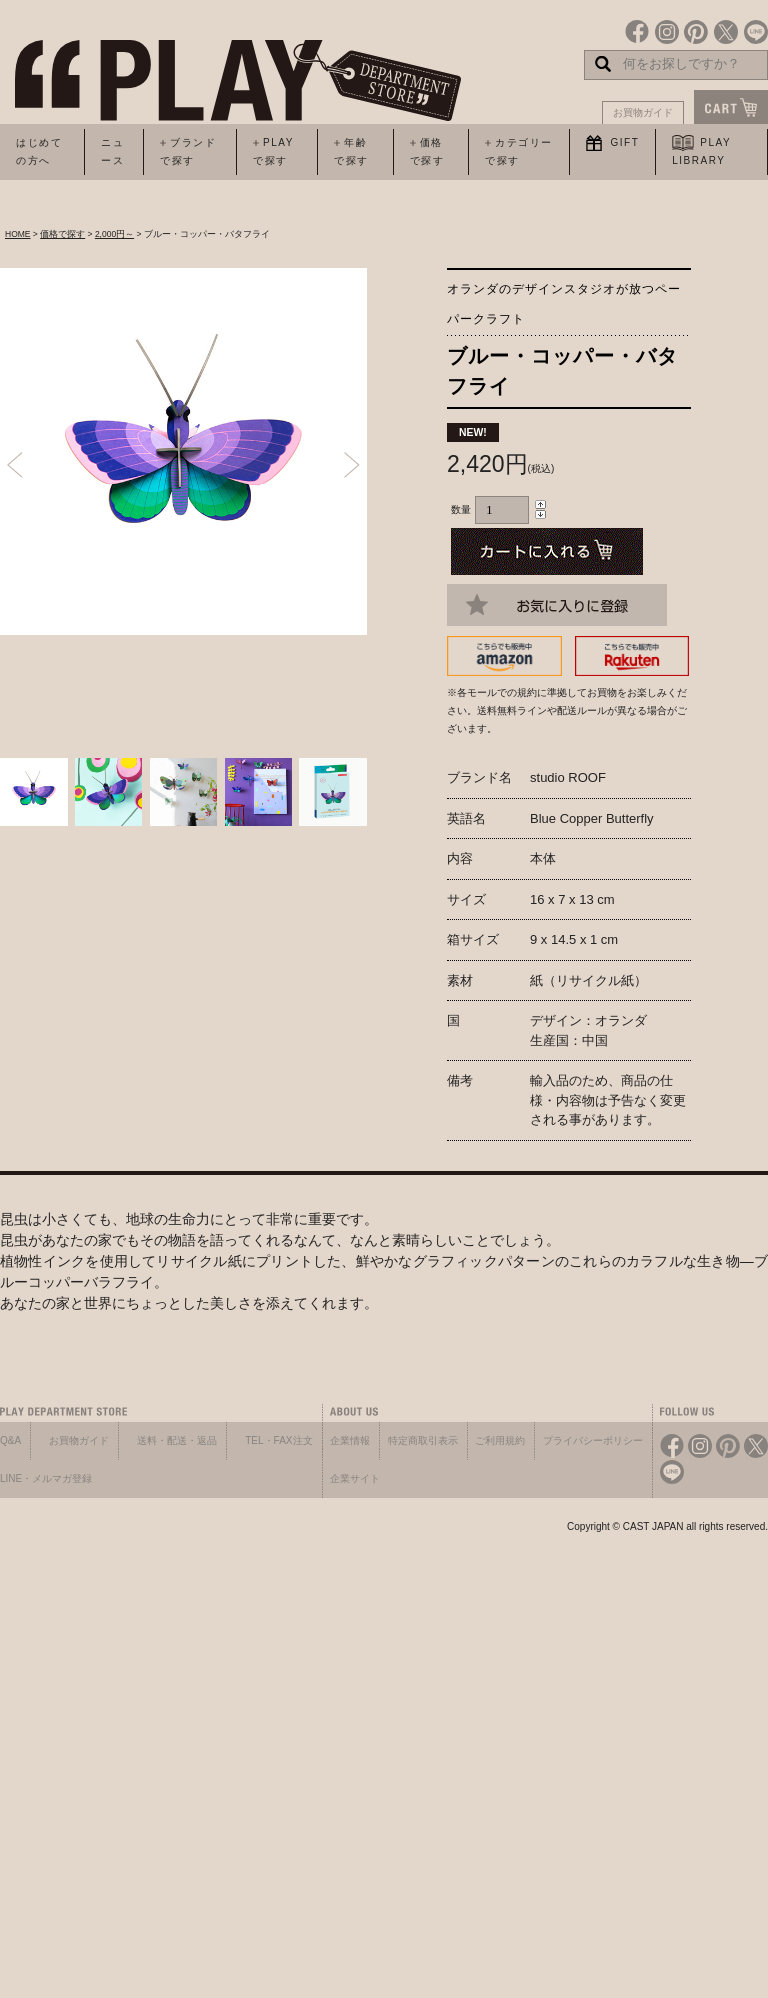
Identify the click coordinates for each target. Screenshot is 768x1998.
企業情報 (350, 1440)
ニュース (112, 151)
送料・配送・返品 (177, 1440)
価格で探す (62, 234)
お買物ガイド (643, 112)
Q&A (10, 1440)
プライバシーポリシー (593, 1440)
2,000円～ (114, 234)
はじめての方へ (39, 151)
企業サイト (355, 1478)
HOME (18, 234)
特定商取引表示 (423, 1440)
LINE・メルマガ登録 (46, 1478)
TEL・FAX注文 (278, 1440)
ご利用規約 (500, 1440)
